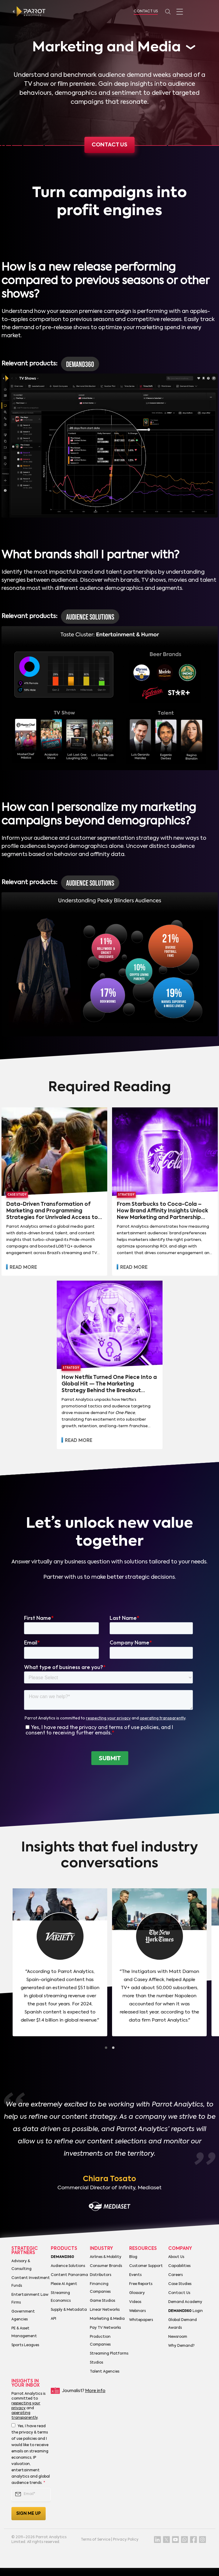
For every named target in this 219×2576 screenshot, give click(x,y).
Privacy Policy (125, 2539)
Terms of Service (95, 2539)
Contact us (109, 145)
